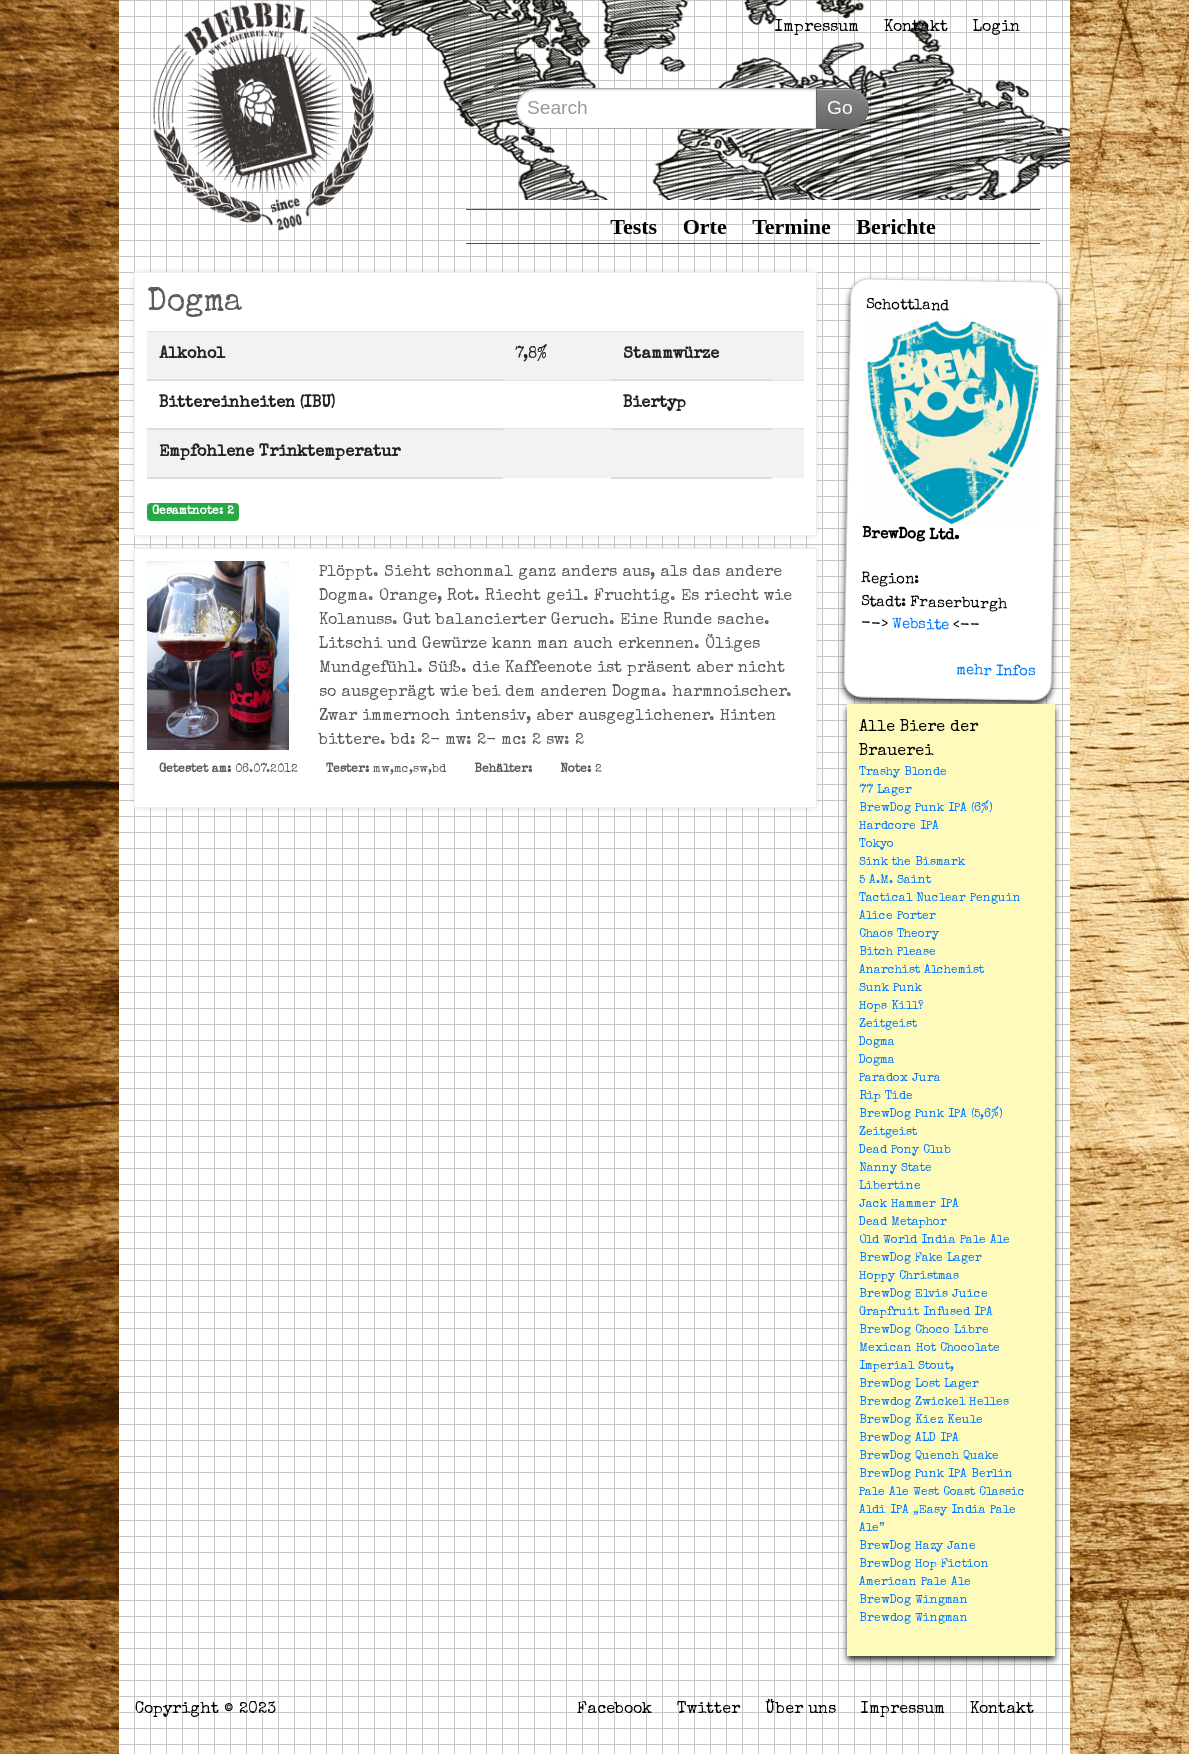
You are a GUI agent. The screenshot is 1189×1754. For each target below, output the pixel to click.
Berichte (895, 226)
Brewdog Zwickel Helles (934, 1403)
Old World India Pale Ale (934, 1241)
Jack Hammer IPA (909, 1205)
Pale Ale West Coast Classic (942, 1493)
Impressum (817, 28)
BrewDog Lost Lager (919, 1385)
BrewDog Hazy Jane (917, 1547)
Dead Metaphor (903, 1223)
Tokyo (876, 845)
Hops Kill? (891, 1007)
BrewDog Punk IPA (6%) (926, 809)
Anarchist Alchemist (921, 971)
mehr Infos (996, 671)
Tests (633, 226)
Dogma (877, 1043)
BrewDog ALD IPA (909, 1439)
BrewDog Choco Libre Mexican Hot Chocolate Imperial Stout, (929, 1349)
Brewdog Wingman (913, 1619)
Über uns (800, 1710)
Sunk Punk (890, 989)
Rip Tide (886, 1097)
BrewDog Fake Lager (920, 1259)
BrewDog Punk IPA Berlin (936, 1475)
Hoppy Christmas (909, 1277)
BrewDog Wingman (913, 1601)
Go (840, 107)
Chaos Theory (899, 935)
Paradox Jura (900, 1079)
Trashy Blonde (903, 773)
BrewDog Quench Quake (929, 1457)
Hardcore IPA (899, 827)
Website (918, 625)
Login (996, 28)
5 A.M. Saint (895, 881)
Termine (791, 226)
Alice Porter (897, 917)
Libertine (890, 1187)
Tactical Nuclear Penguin (940, 899)
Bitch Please (897, 953)
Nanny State (895, 1169)
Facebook (614, 1710)
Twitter (708, 1710)
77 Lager (885, 791)
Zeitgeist (888, 1025)
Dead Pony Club (905, 1151)
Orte (705, 226)
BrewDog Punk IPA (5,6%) (931, 1115)
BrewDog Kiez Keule (921, 1421)
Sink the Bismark (912, 863)
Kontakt (916, 28)
